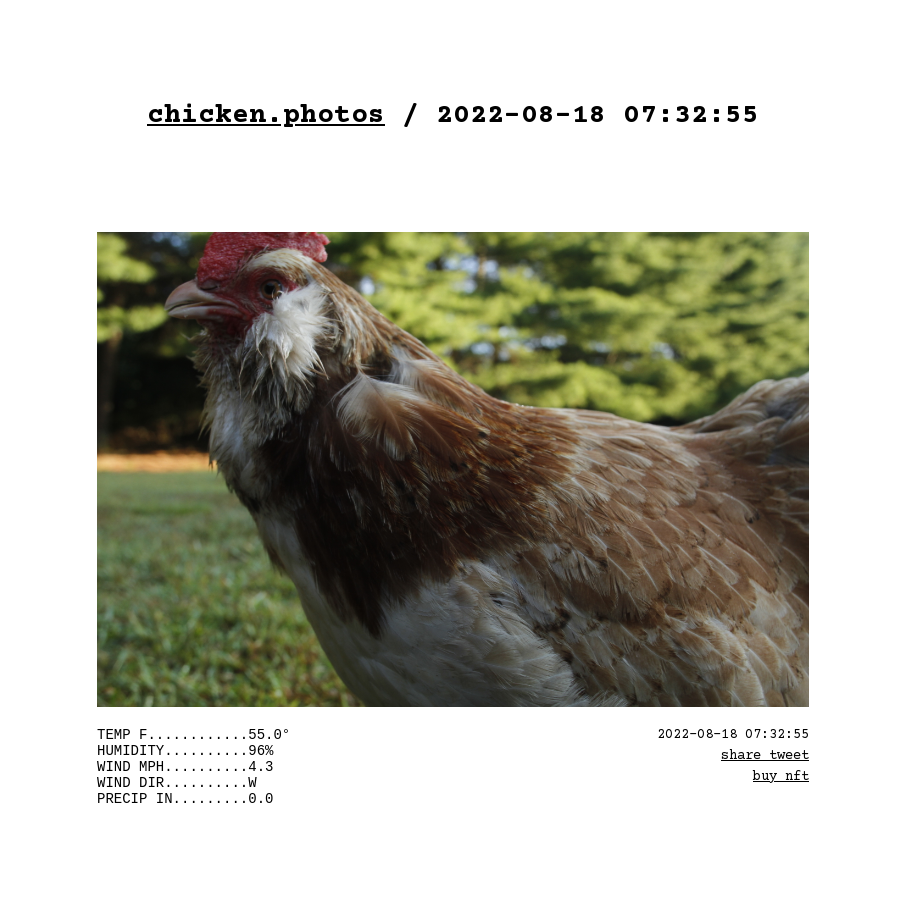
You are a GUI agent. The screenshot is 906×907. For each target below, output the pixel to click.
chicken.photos (266, 116)
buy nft (781, 777)
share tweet (765, 756)
